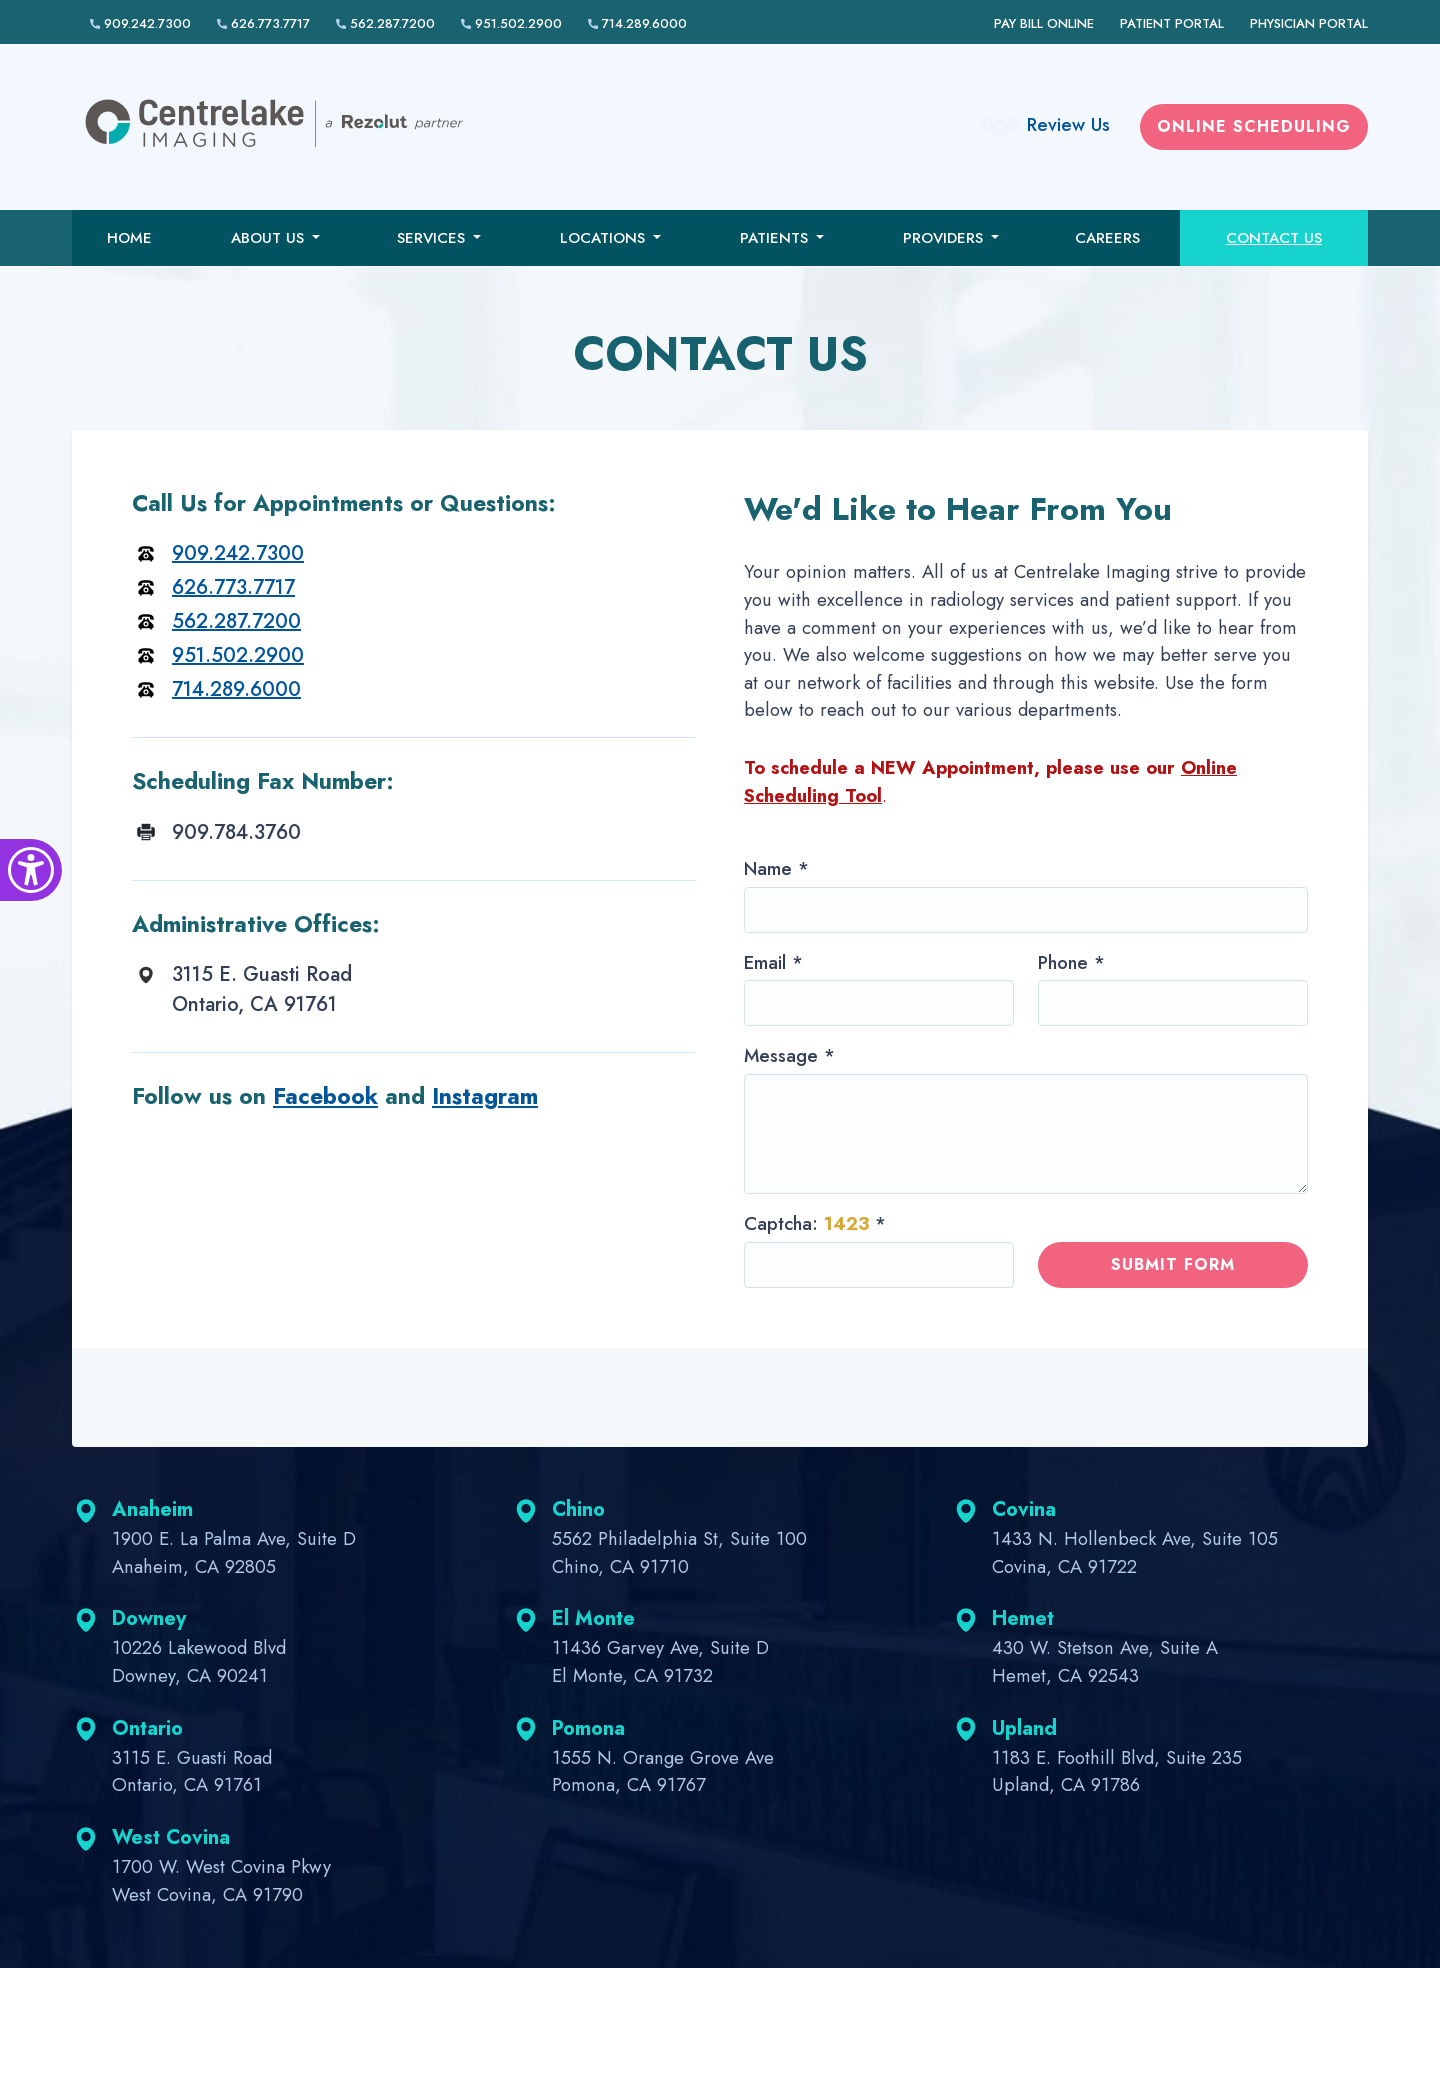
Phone (1071, 962)
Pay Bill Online (1044, 23)
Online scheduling (1254, 126)
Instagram (485, 1096)
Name (776, 868)
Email (773, 962)
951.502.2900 (511, 23)
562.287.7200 (385, 23)
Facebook (325, 1096)
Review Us (1068, 124)
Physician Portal (1309, 23)
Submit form (1173, 1264)
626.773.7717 (263, 23)
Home (129, 238)
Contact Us (1274, 238)
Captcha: (815, 1223)
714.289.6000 (637, 23)
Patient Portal (1172, 23)
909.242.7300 (140, 23)
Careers (1107, 238)
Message (789, 1055)
